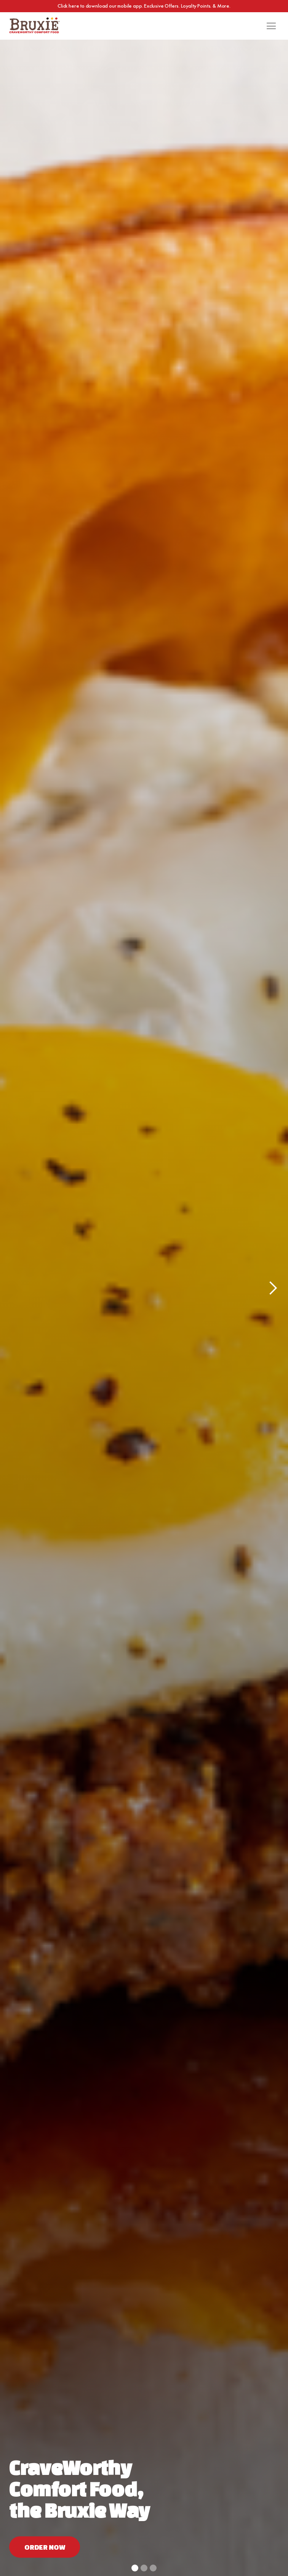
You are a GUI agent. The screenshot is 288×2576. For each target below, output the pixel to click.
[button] (271, 26)
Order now (44, 2547)
